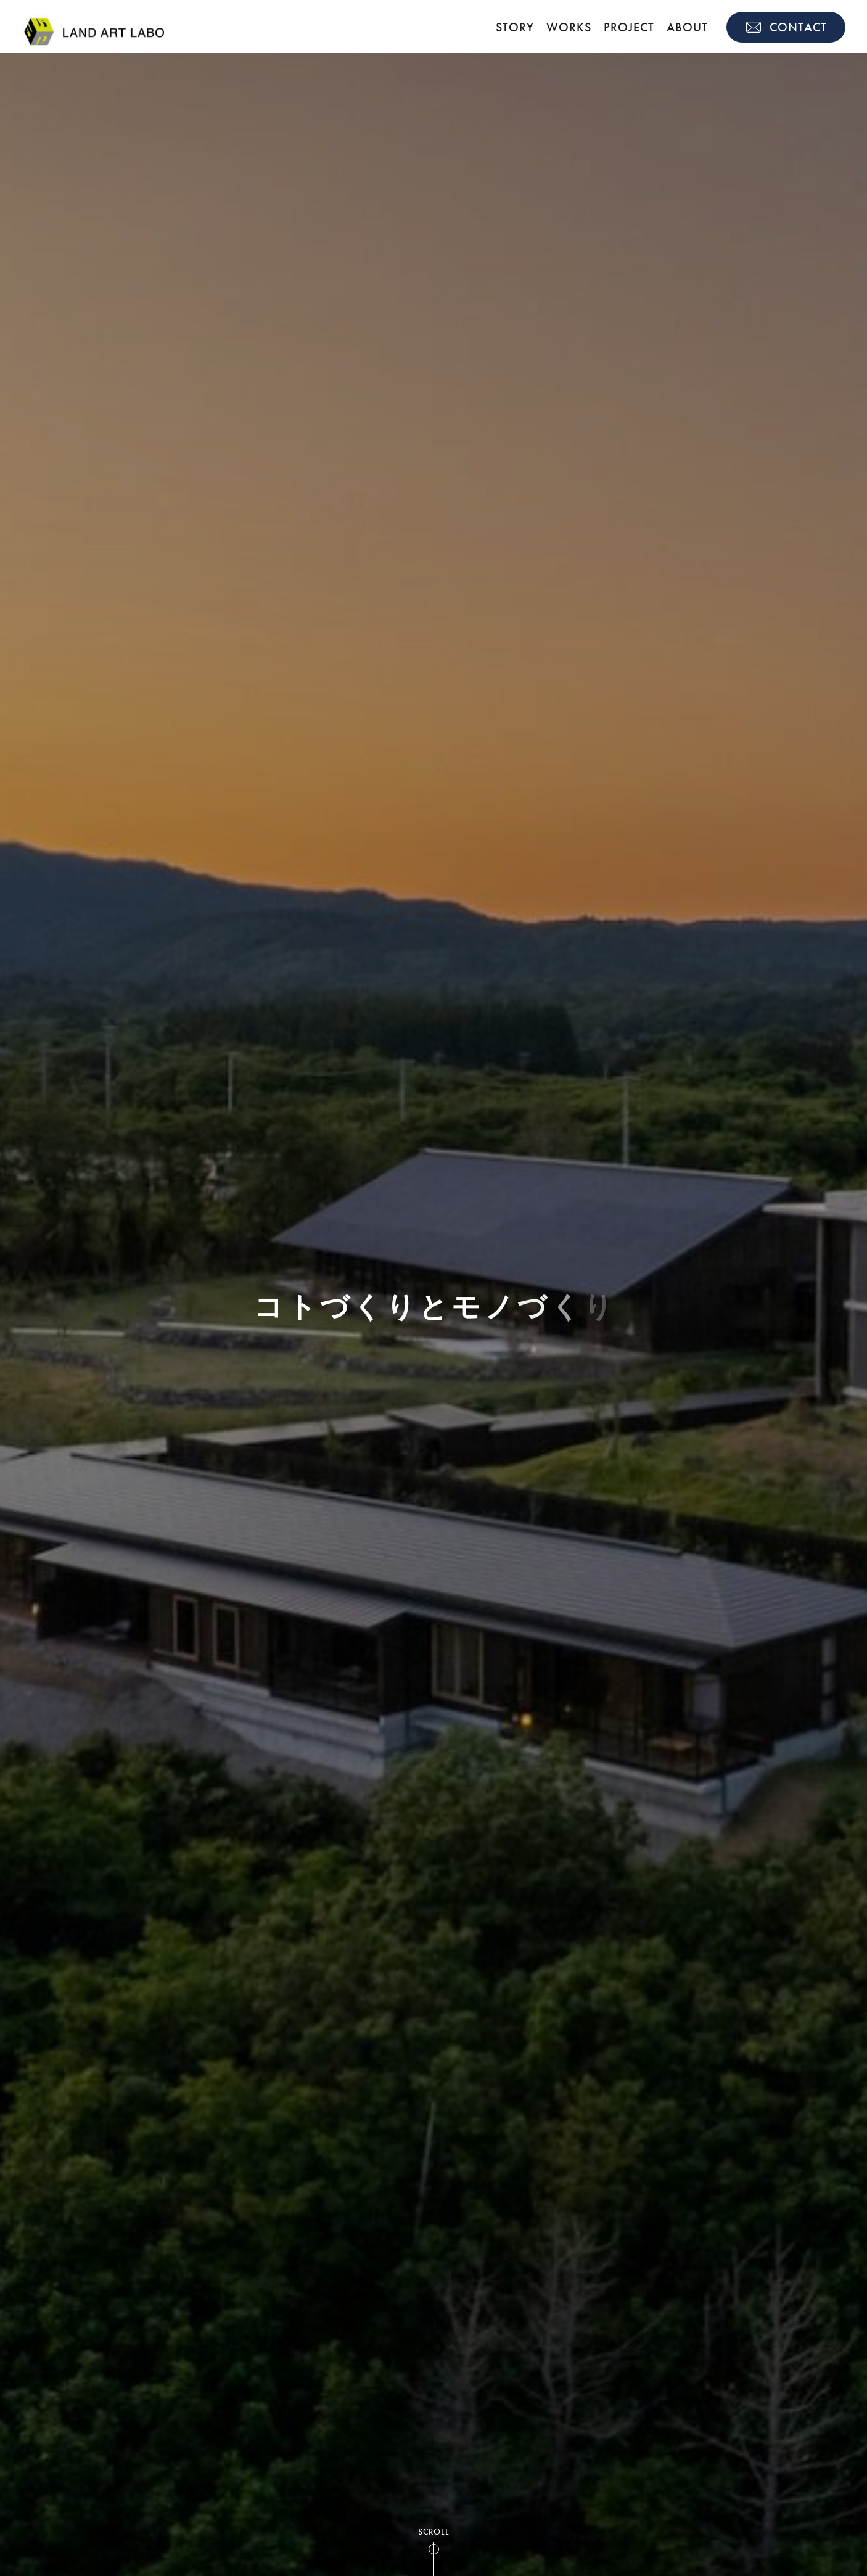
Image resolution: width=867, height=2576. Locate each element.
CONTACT (798, 27)
